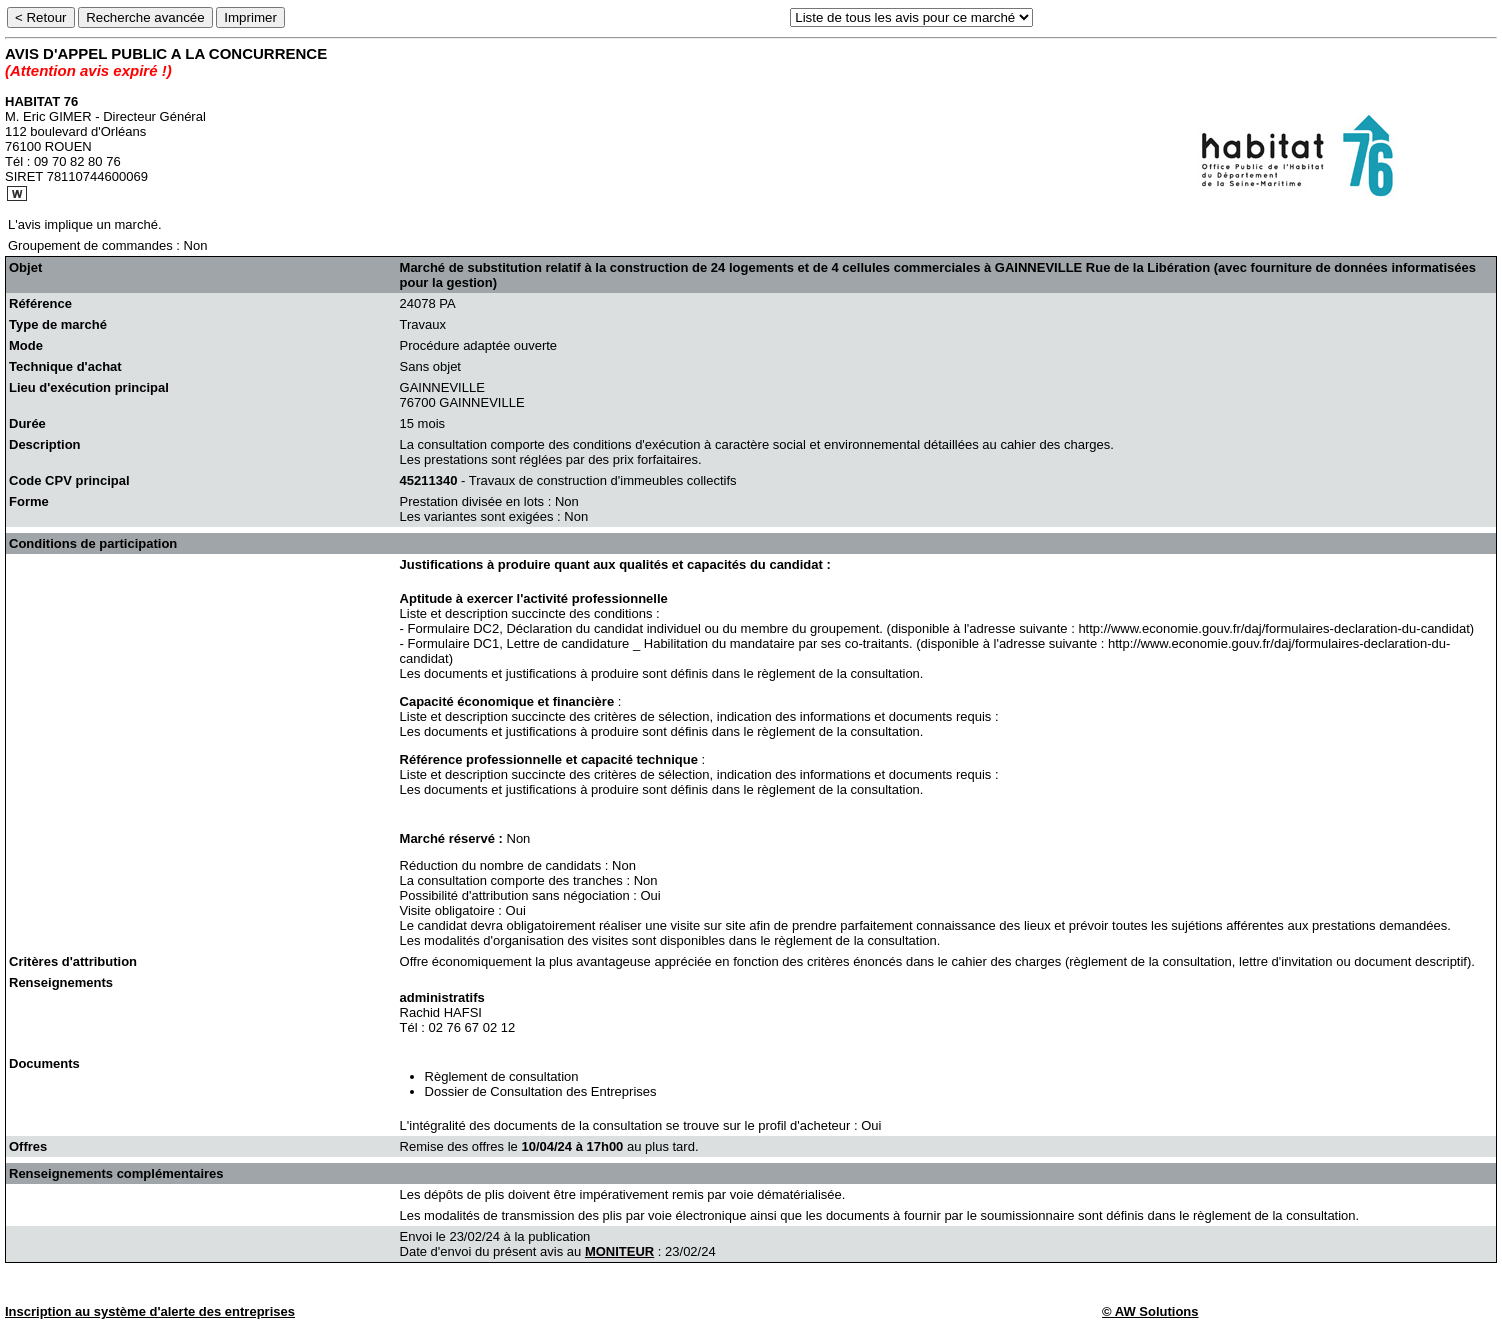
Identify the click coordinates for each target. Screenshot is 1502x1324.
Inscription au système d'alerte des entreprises (150, 1311)
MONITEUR (619, 1251)
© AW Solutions (1150, 1311)
